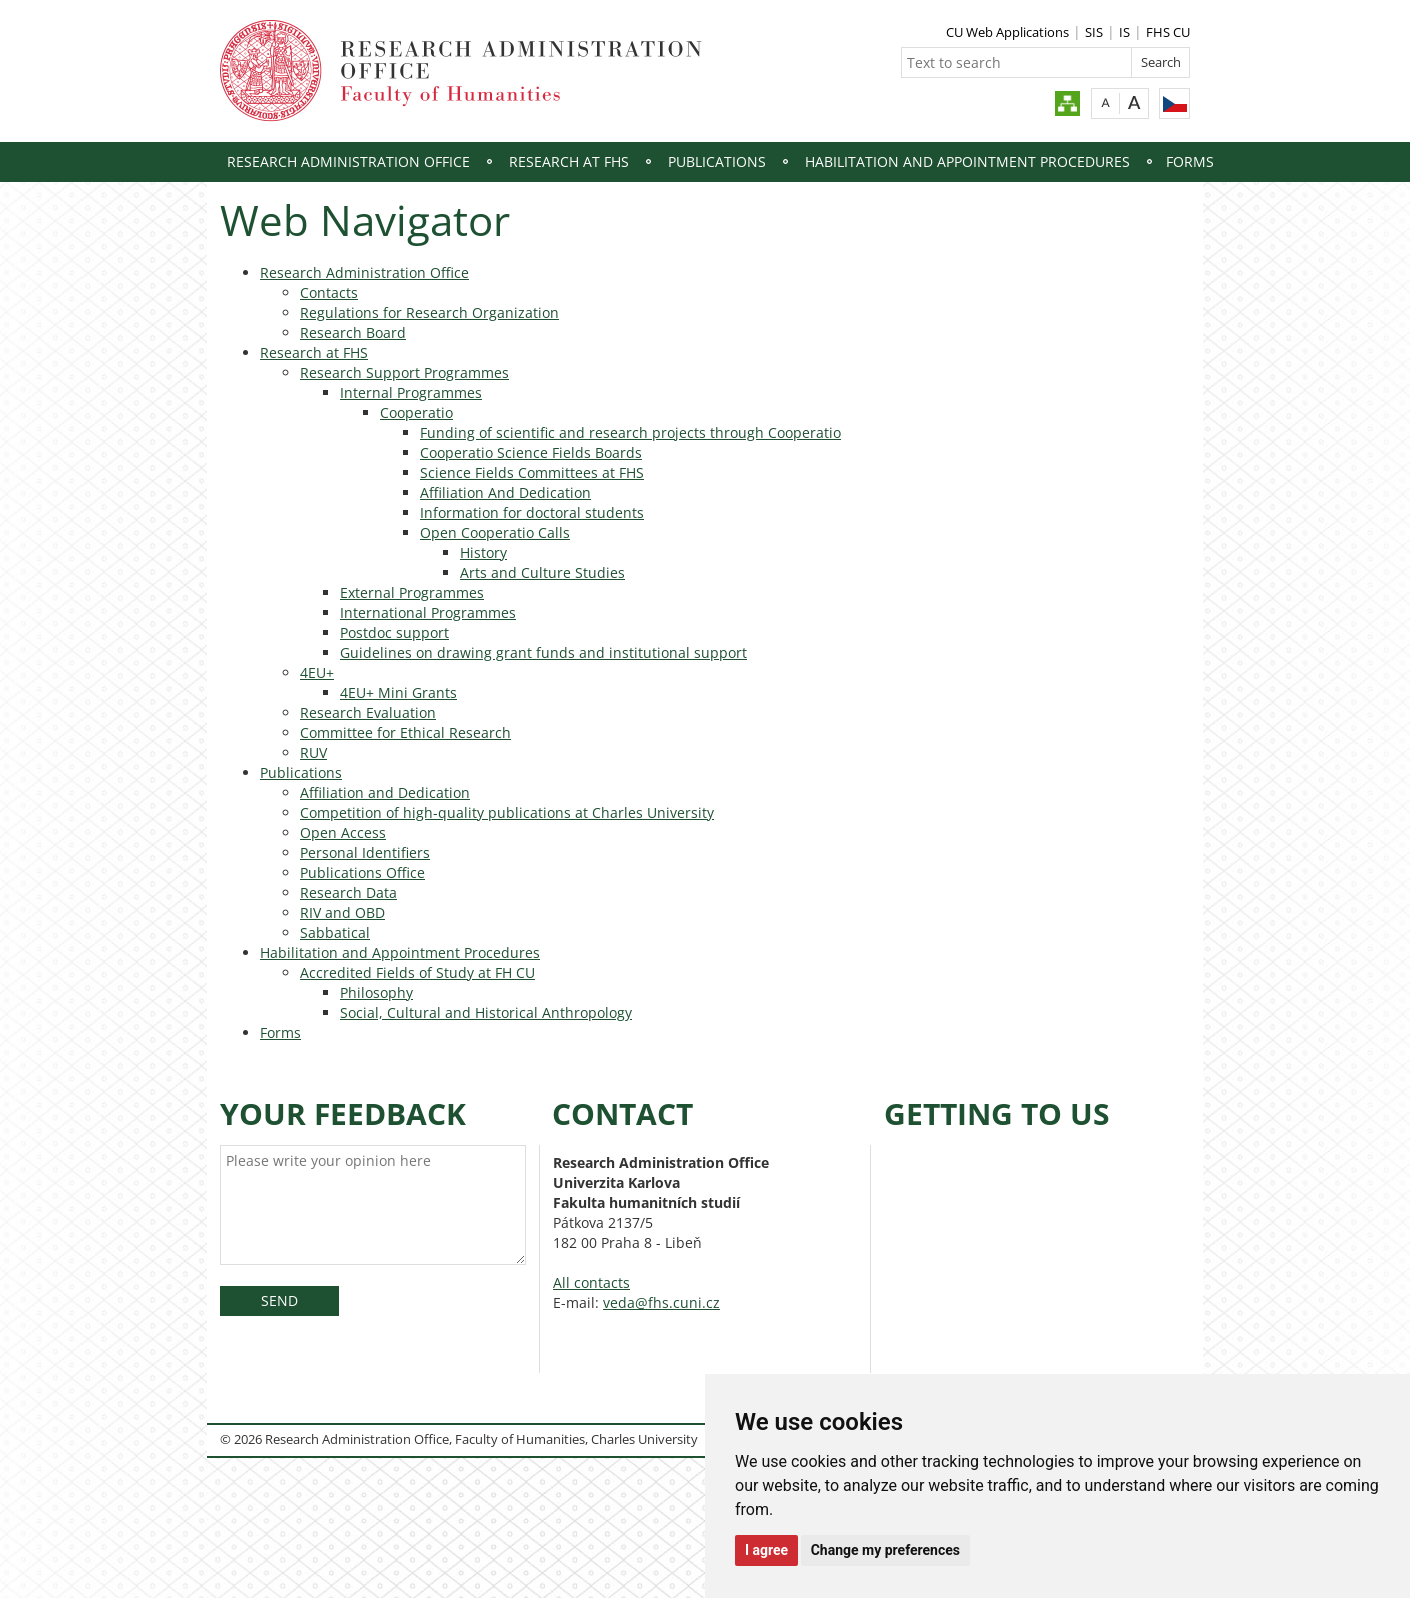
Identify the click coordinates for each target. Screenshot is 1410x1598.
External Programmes (412, 592)
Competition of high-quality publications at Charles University (507, 812)
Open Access (343, 832)
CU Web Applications (1007, 32)
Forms (1190, 161)
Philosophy (376, 992)
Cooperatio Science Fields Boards (531, 452)
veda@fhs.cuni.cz (661, 1302)
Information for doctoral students (532, 512)
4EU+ (317, 672)
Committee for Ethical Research (405, 732)
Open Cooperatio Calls (495, 532)
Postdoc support (394, 632)
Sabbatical (335, 932)
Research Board (353, 332)
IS (1124, 32)
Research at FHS (569, 161)
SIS (1094, 32)
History (483, 552)
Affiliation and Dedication (385, 792)
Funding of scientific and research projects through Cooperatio (630, 432)
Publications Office (362, 872)
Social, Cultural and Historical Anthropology (486, 1012)
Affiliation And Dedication (505, 492)
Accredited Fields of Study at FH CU (417, 972)
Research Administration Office (348, 161)
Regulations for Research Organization (429, 312)
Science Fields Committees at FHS (532, 472)
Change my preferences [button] (885, 1550)
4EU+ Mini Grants (398, 692)
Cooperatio (416, 412)
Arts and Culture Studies (542, 572)
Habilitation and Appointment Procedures (967, 161)
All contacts (591, 1282)
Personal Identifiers (365, 852)
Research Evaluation (368, 712)
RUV (313, 752)
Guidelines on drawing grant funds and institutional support (543, 652)
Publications (717, 161)
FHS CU (1168, 32)
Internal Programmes (411, 392)
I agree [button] (766, 1550)
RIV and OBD (342, 912)
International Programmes (428, 612)
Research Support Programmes (404, 372)
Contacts (329, 292)
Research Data (348, 892)
